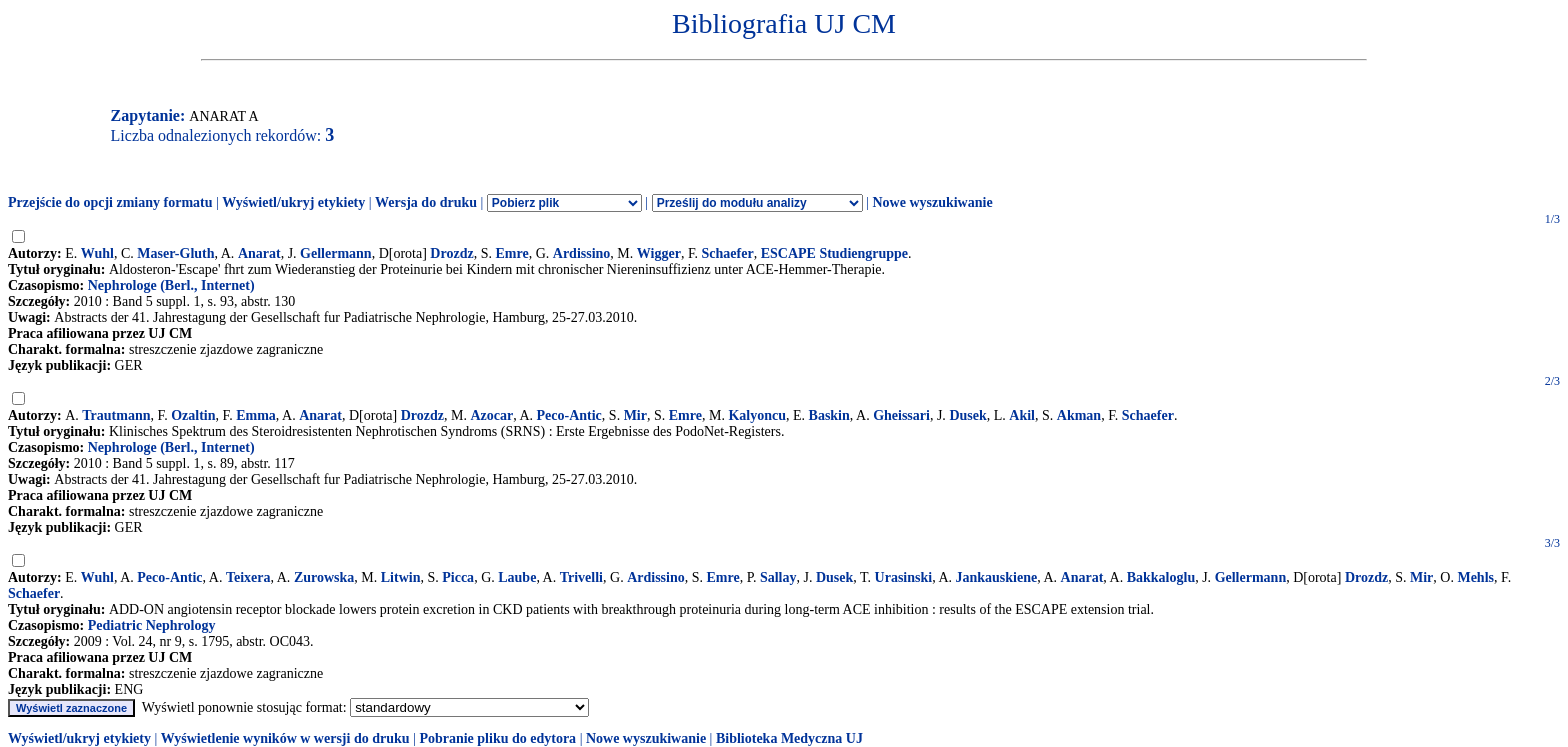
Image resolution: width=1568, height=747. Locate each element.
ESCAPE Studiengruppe (834, 253)
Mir (635, 415)
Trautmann (116, 415)
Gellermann (336, 253)
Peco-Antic (569, 415)
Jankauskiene (997, 577)
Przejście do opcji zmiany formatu (110, 202)
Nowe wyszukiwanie (932, 202)
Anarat (259, 253)
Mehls (1475, 577)
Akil (1022, 415)
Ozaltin (193, 415)
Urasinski (904, 577)
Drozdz (451, 253)
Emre (511, 253)
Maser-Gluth (175, 253)
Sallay (778, 577)
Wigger (659, 253)
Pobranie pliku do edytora (497, 738)
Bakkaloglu (1161, 577)
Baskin (829, 415)
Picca (458, 577)
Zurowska (324, 577)
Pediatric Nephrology (152, 625)
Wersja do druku (426, 202)
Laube (517, 577)
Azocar (491, 415)
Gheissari (901, 415)
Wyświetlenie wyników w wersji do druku (285, 738)
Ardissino (582, 253)
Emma (256, 415)
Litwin (401, 577)
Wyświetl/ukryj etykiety (293, 202)
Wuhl (97, 253)
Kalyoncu (757, 415)
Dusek (967, 415)
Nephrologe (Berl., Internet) (171, 285)
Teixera (248, 577)
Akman (1079, 415)
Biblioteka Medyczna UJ (789, 738)
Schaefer (728, 253)
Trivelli (581, 577)
